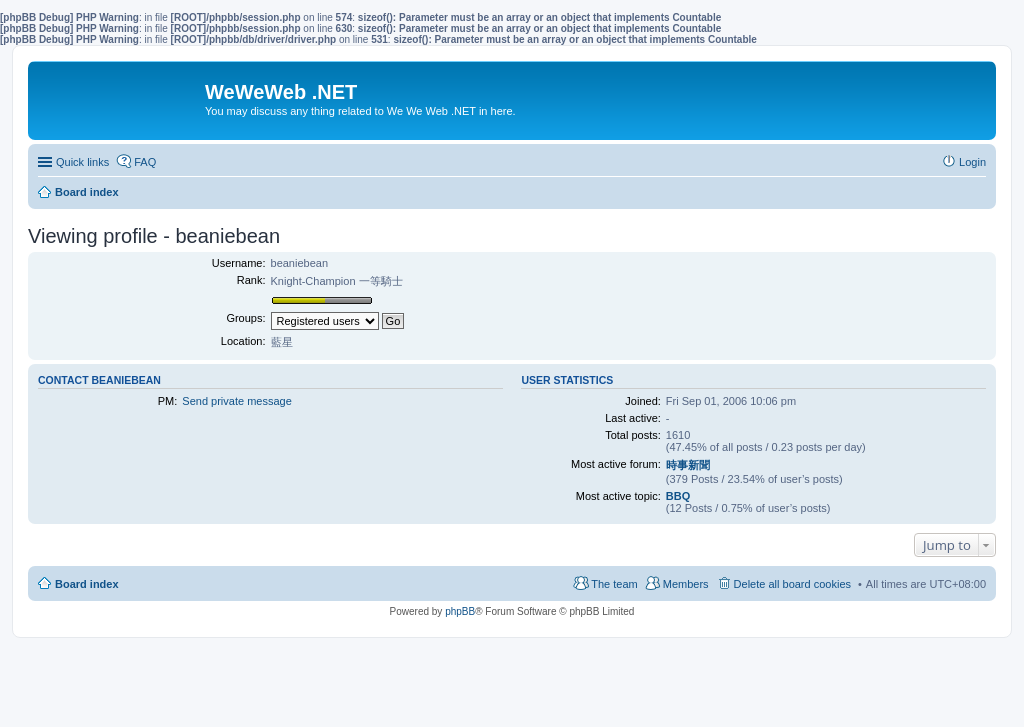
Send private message (236, 401)
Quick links (82, 162)
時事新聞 (688, 465)
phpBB (460, 611)
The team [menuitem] (614, 584)
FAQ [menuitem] (145, 162)
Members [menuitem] (686, 584)
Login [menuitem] (972, 162)
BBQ (678, 496)
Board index (87, 584)
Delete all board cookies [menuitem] (792, 584)
